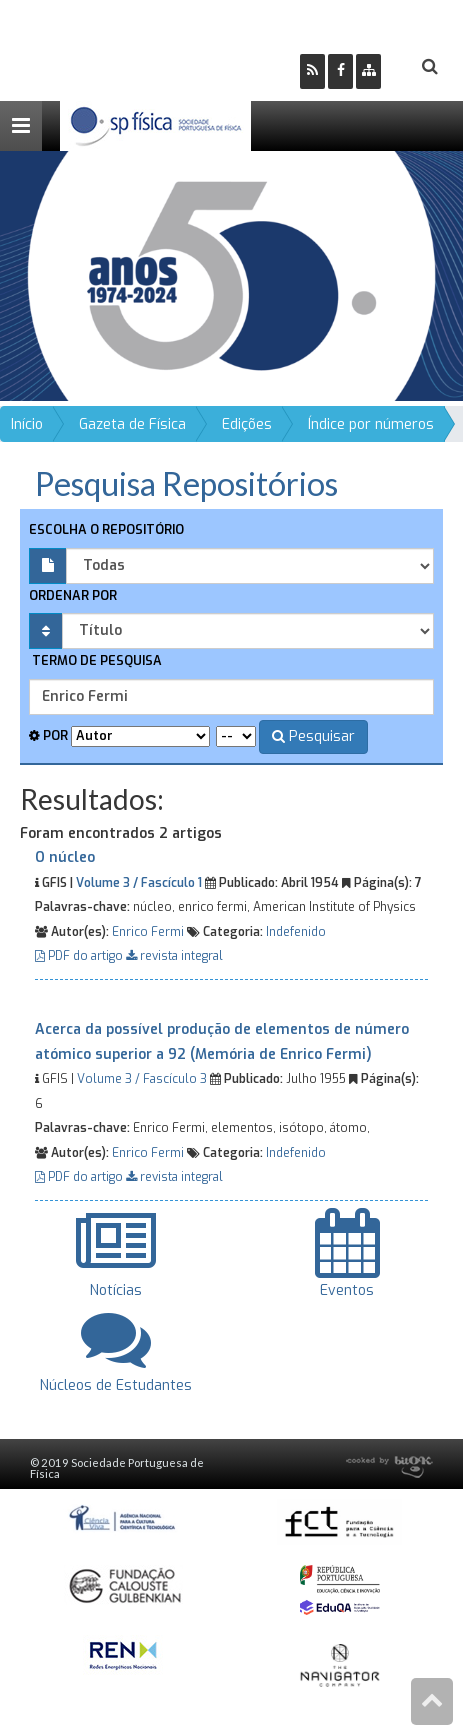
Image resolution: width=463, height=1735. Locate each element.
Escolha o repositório (106, 529)
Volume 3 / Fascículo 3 (142, 1079)
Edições (247, 424)
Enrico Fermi (148, 932)
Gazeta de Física (132, 424)
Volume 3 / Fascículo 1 (139, 883)
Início (27, 424)
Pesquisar (313, 736)
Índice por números (371, 424)
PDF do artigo (80, 956)
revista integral (174, 956)
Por (48, 735)
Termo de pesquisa (95, 660)
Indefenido (296, 932)
